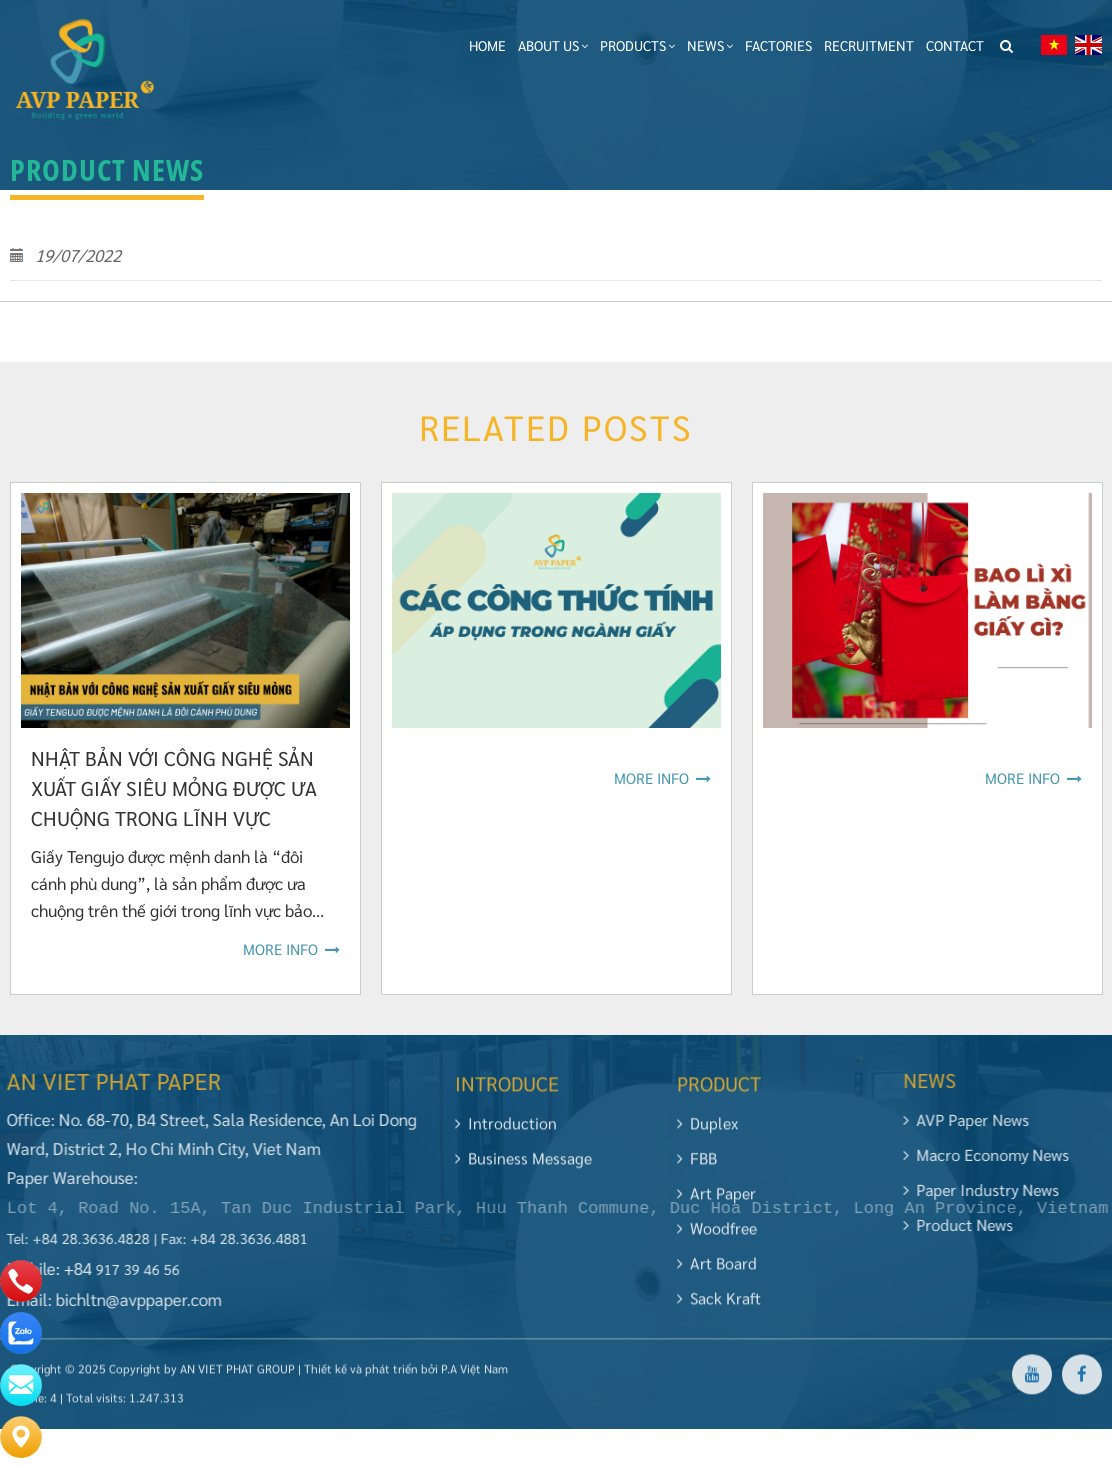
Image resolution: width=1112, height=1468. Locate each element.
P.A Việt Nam (474, 1377)
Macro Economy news (994, 1154)
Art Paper (716, 1201)
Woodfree (717, 1236)
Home (487, 45)
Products (637, 45)
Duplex (707, 1131)
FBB (697, 1166)
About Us (553, 45)
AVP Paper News (974, 1119)
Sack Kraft (719, 1306)
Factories (778, 45)
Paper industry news (989, 1189)
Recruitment (869, 45)
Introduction (506, 1131)
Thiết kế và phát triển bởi (371, 1377)
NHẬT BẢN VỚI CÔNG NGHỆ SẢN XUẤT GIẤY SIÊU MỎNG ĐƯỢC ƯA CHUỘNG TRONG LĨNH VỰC (174, 788)
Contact (955, 45)
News (710, 45)
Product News (966, 1224)
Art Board (717, 1271)
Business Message (523, 1166)
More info (291, 948)
